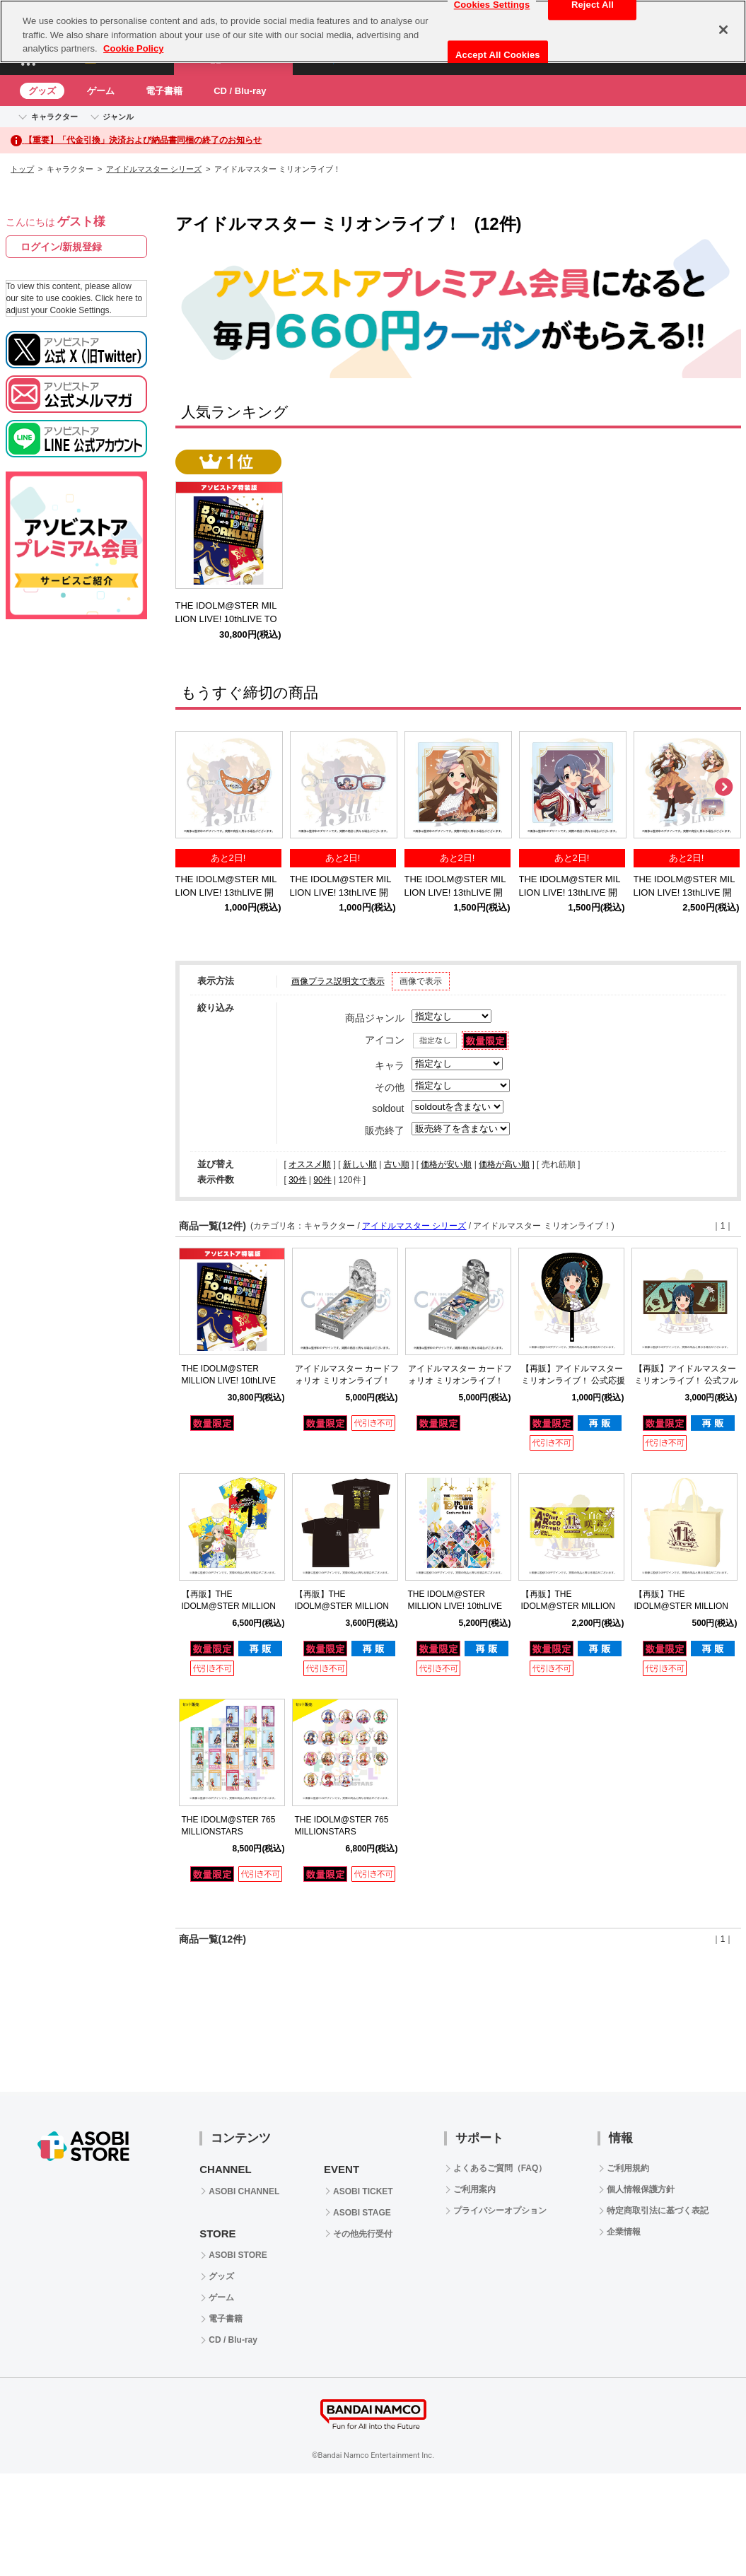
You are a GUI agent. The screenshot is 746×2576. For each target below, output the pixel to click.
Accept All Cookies (497, 54)
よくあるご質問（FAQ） (500, 2168)
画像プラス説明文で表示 (338, 981)
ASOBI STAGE (362, 2213)
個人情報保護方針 (641, 2189)
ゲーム (101, 91)
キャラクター (54, 116)
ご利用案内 (474, 2189)
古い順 (396, 1164)
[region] (373, 31)
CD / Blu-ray (240, 91)
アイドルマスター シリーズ (154, 169)
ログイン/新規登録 (62, 246)
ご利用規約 (628, 2168)
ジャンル (118, 116)
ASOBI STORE (238, 2255)
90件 (322, 1180)
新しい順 (360, 1164)
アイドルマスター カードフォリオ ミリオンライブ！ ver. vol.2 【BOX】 (460, 1381)
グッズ (42, 91)
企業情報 (624, 2232)
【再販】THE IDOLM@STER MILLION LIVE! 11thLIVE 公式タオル (572, 1606)
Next (723, 787)
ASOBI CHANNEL (244, 2191)
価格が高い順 (504, 1164)
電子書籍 (164, 91)
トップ (22, 169)
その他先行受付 (362, 2234)
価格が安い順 (446, 1164)
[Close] (723, 29)
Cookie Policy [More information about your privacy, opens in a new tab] (133, 48)
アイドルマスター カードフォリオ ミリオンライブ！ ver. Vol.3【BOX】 (347, 1381)
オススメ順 (310, 1164)
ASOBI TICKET (363, 2191)
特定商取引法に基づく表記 (658, 2210)
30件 (297, 1180)
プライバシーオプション (500, 2210)
